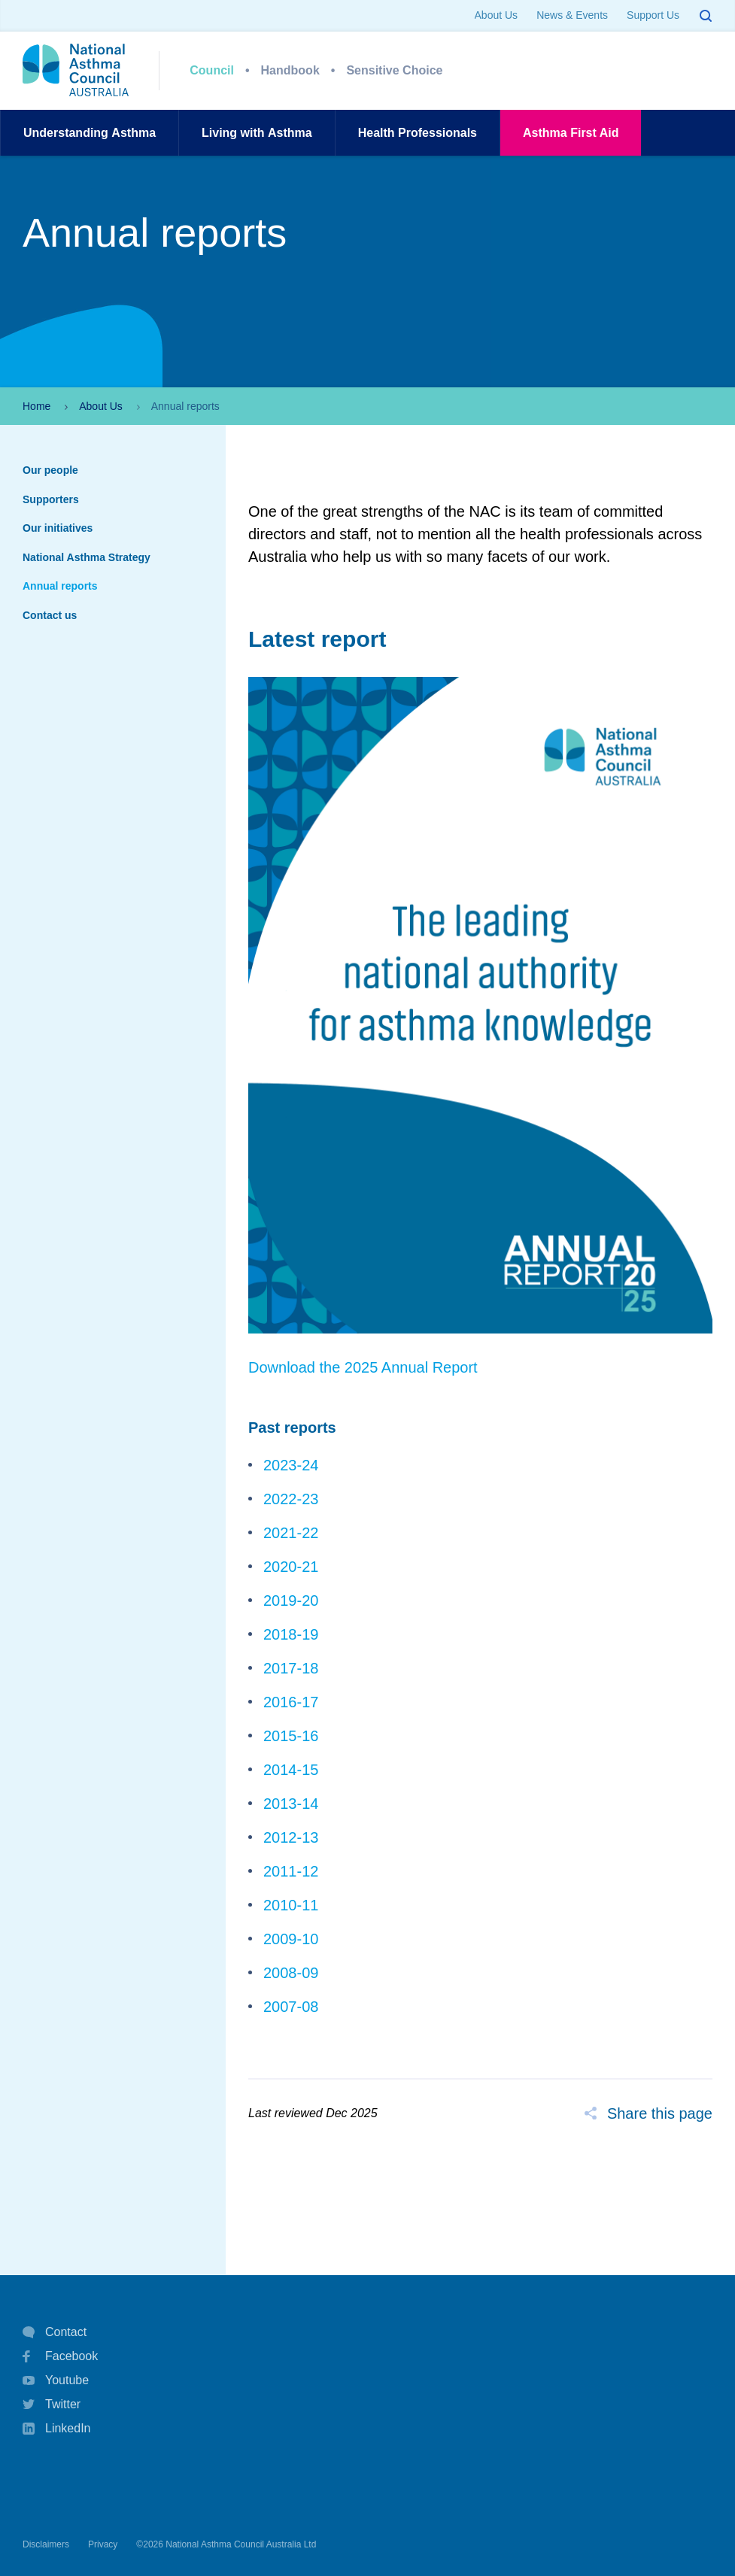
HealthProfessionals (417, 133)
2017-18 (290, 1668)
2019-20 (290, 1600)
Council (212, 70)
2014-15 (290, 1769)
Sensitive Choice (394, 70)
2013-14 (290, 1803)
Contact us (50, 615)
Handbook (290, 70)
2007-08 (290, 2006)
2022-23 (290, 1499)
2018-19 (290, 1634)
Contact (55, 2332)
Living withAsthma (257, 133)
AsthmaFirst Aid (570, 133)
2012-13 (290, 1837)
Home (36, 406)
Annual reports (60, 586)
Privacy (102, 2544)
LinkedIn (57, 2430)
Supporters (51, 499)
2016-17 (290, 1702)
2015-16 (290, 1736)
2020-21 (290, 1566)
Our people (50, 470)
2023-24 (290, 1465)
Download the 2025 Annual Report (363, 1367)
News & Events (572, 15)
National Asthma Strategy (86, 557)
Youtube (56, 2380)
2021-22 (290, 1533)
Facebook (60, 2356)
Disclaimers (46, 2544)
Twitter (51, 2404)
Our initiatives (58, 528)
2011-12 (290, 1871)
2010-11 (290, 1905)
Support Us (653, 15)
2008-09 (290, 1973)
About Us (496, 15)
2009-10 (290, 1939)
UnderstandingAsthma (89, 133)
